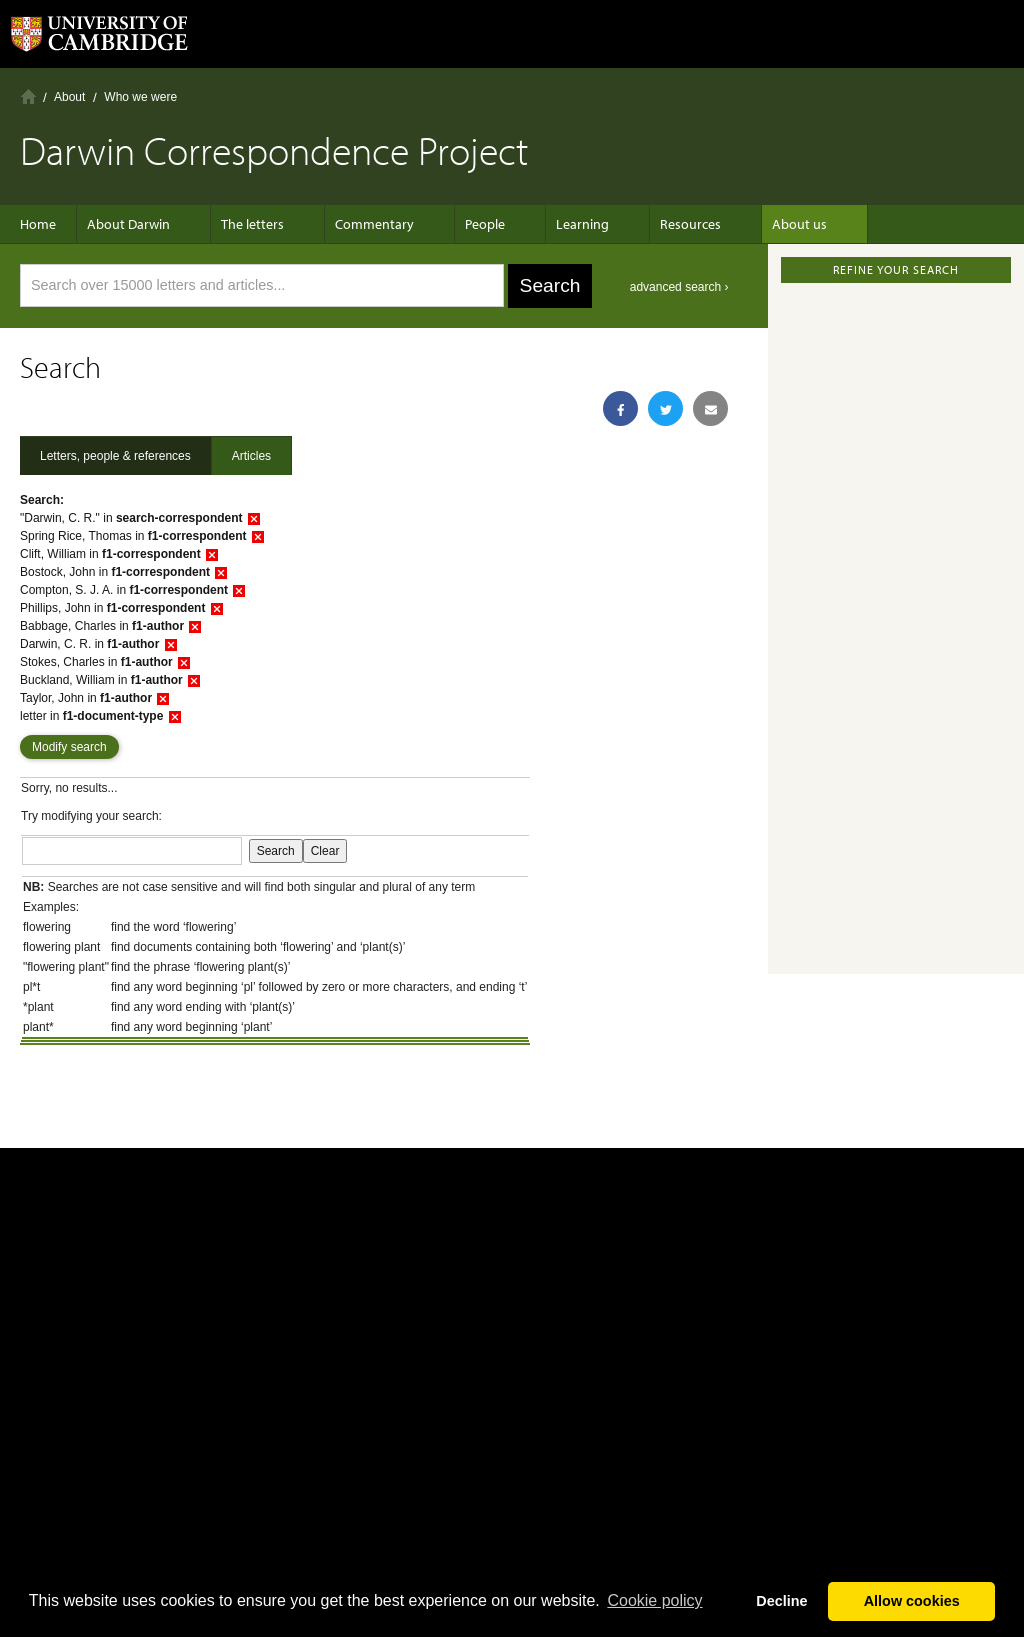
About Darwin (138, 224)
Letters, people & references (115, 456)
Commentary (364, 224)
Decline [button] (781, 1601)
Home (28, 96)
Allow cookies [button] (912, 1601)
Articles (251, 456)
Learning (552, 224)
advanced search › (679, 287)
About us (749, 224)
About (69, 97)
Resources (650, 224)
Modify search (69, 747)
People (465, 224)
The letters (252, 224)
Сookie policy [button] (654, 1600)
